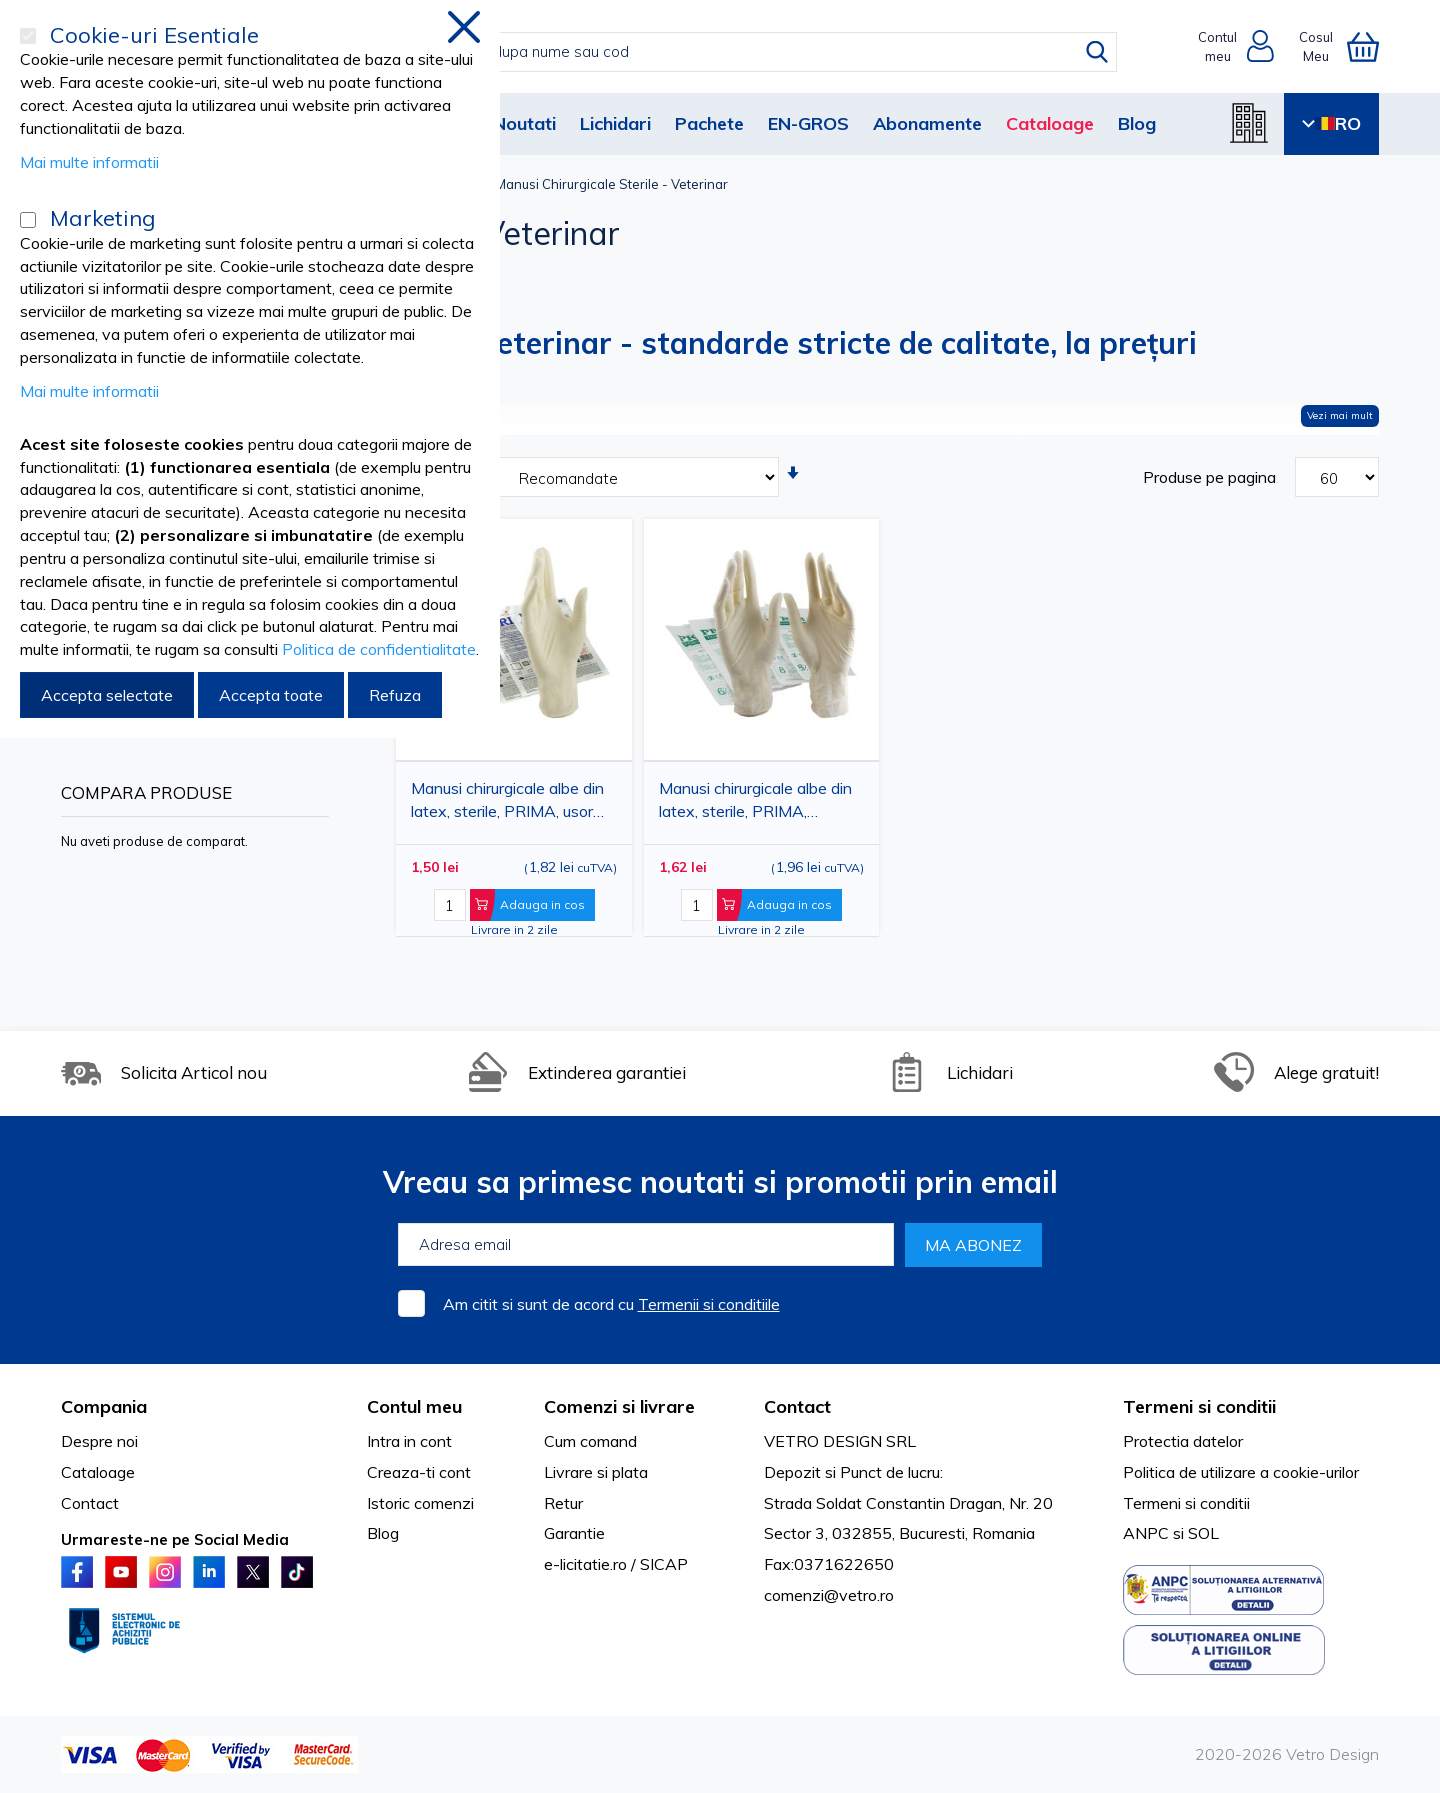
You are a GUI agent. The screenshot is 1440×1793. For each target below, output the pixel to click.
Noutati (524, 123)
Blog (1137, 123)
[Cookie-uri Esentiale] (28, 36)
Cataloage (1050, 123)
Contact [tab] (797, 1406)
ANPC (1146, 1533)
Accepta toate (271, 695)
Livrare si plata (596, 1472)
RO (1331, 123)
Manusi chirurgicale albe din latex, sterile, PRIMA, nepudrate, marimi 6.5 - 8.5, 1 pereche (756, 803)
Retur (563, 1503)
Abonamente (927, 123)
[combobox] (740, 52)
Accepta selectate (107, 695)
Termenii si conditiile (709, 1304)
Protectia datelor (1183, 1441)
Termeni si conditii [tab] (1199, 1406)
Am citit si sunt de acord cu (611, 1304)
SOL (1203, 1533)
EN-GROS (808, 123)
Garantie (574, 1533)
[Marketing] (28, 220)
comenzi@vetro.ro (829, 1595)
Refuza (395, 695)
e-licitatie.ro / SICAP (616, 1564)
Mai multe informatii (89, 162)
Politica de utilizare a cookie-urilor (1241, 1472)
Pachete (709, 123)
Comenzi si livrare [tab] (619, 1406)
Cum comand (590, 1441)
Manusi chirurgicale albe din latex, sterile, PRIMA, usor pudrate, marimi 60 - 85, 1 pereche (507, 803)
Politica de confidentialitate (379, 649)
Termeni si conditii (1186, 1503)
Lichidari (615, 123)
